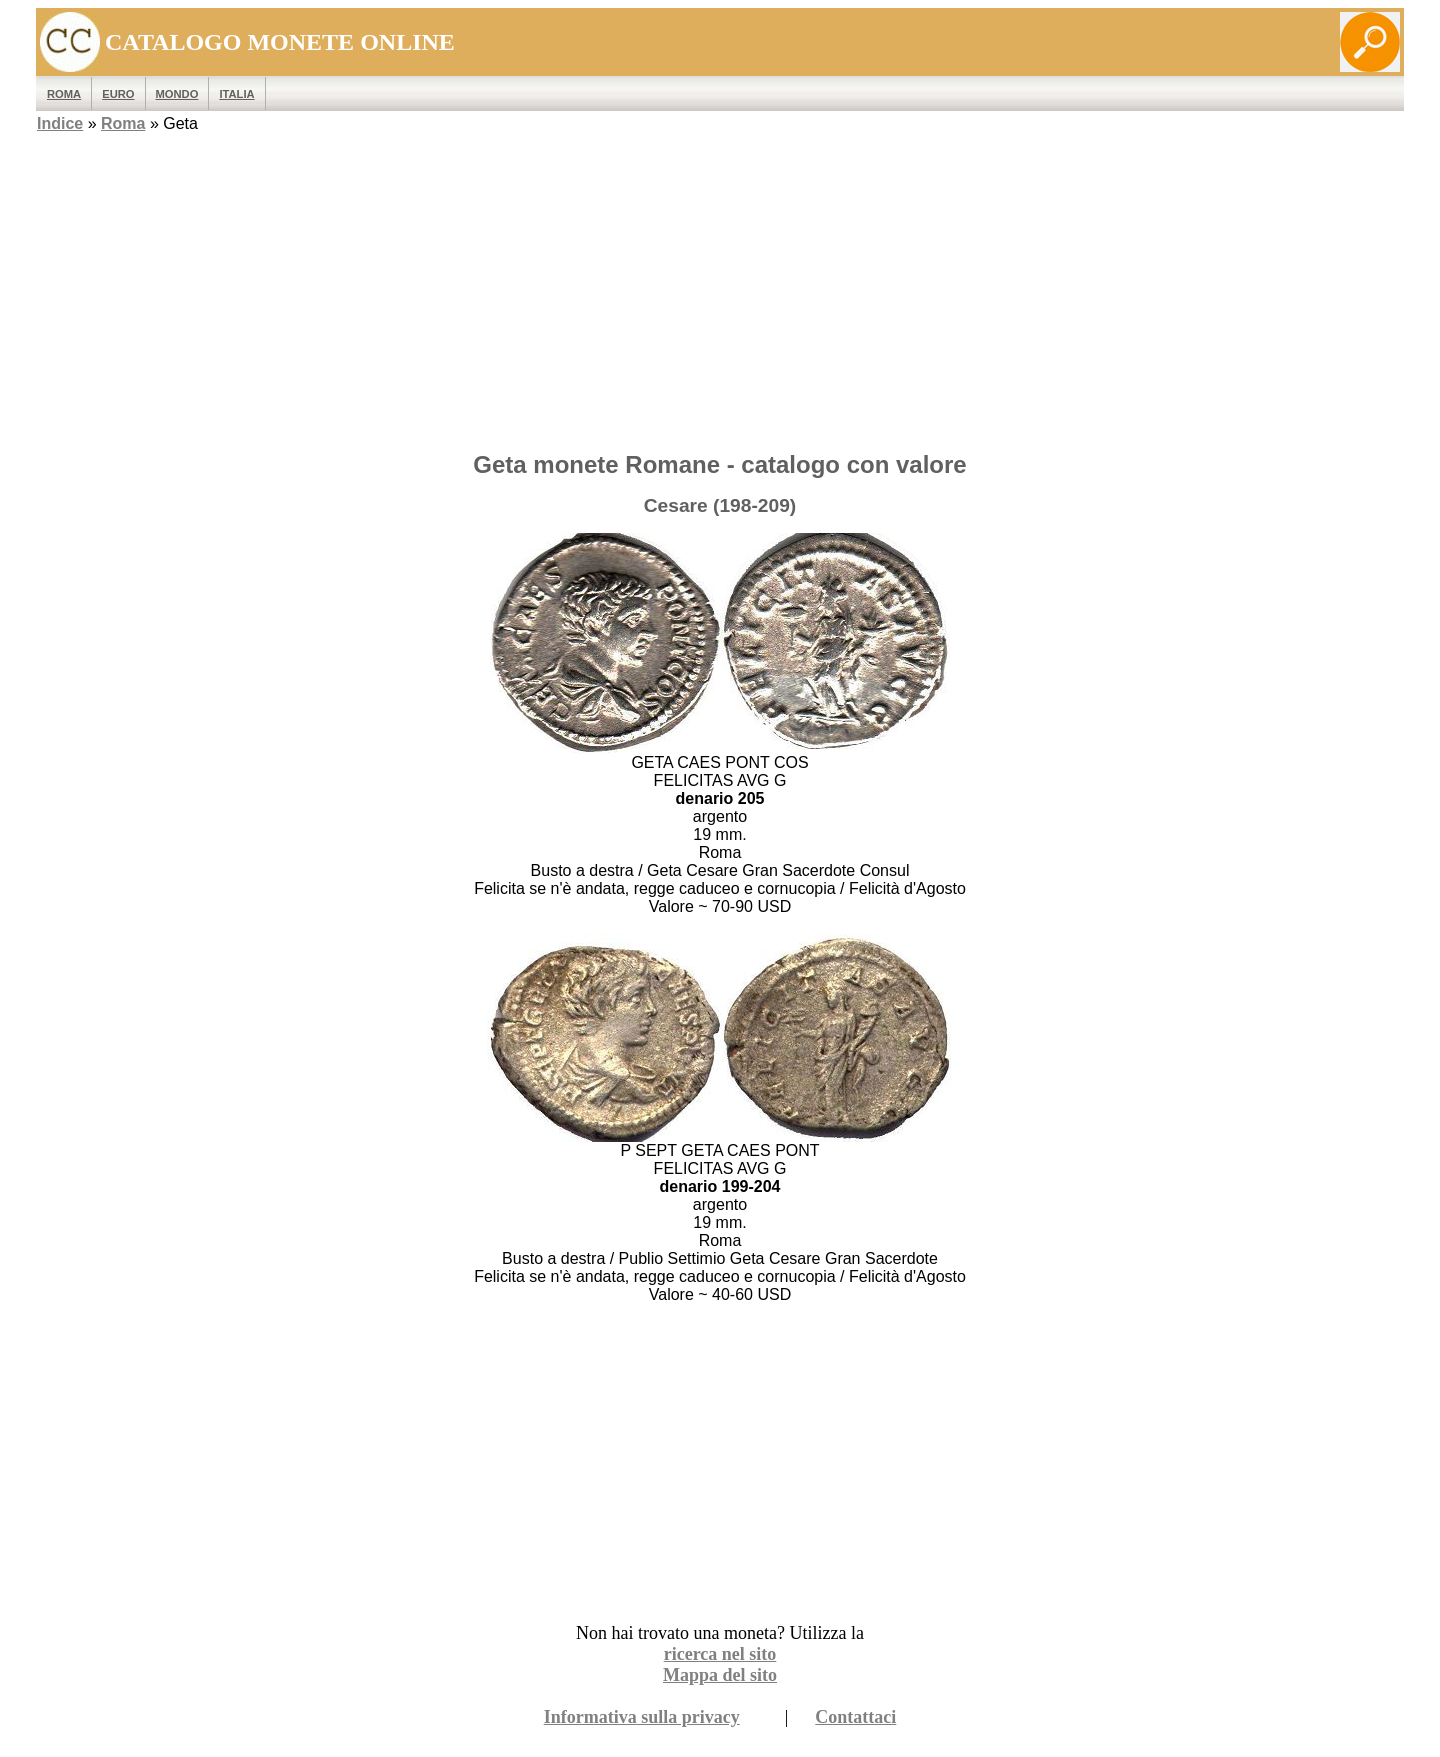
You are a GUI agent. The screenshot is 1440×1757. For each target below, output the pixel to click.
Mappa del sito (720, 1675)
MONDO (177, 94)
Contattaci (855, 1717)
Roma (123, 123)
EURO (118, 94)
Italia (236, 94)
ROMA (64, 94)
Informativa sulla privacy (642, 1717)
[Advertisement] (720, 295)
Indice (60, 123)
